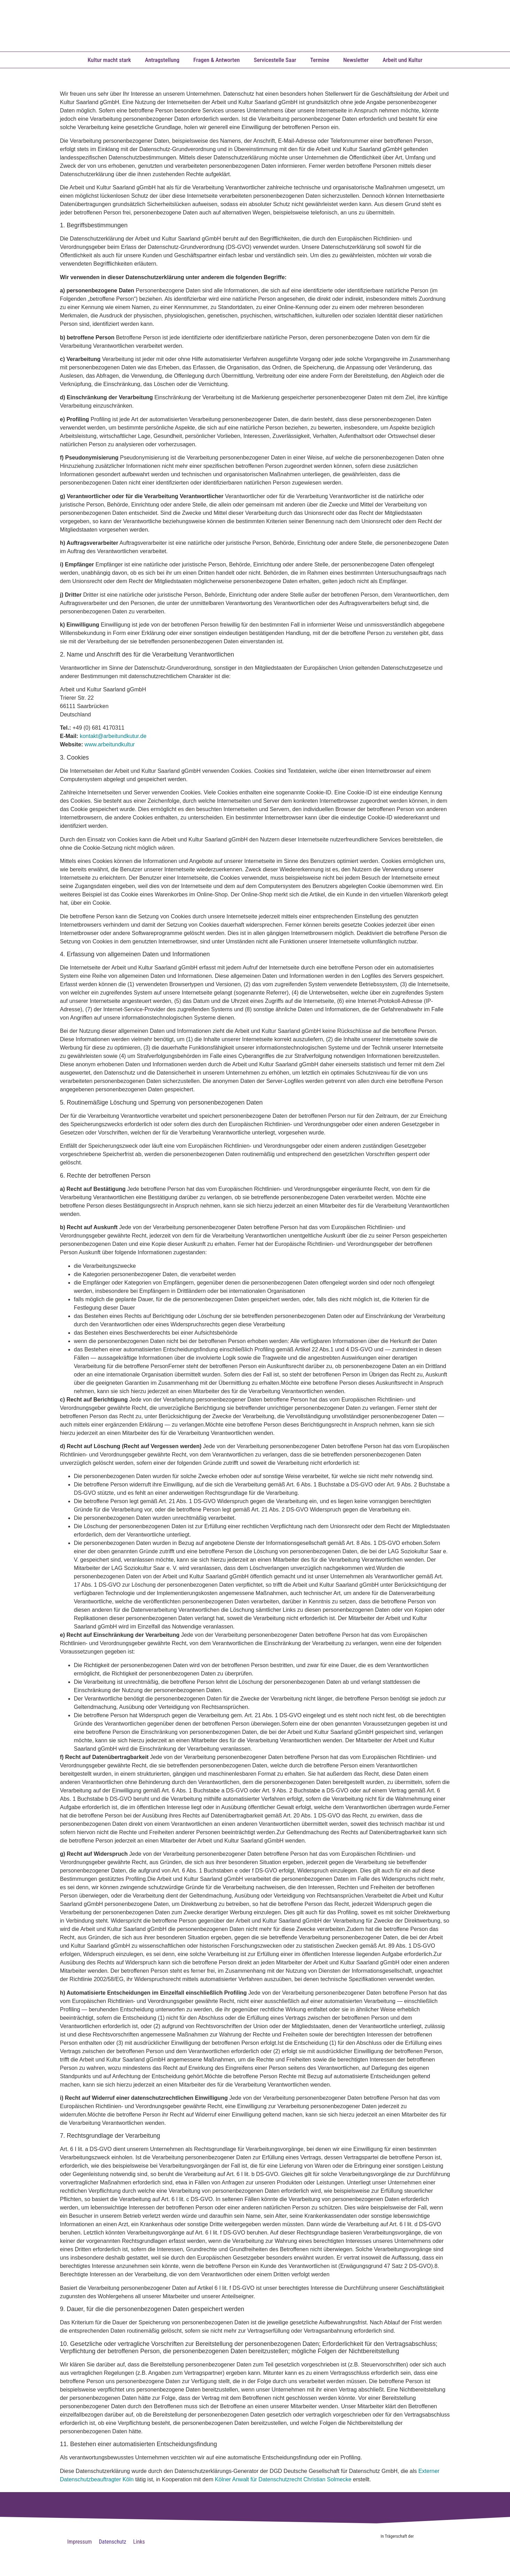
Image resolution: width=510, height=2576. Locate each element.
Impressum (79, 2541)
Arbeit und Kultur (402, 59)
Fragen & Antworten (216, 59)
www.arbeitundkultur (110, 744)
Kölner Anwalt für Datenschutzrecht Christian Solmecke (283, 2479)
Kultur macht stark (109, 59)
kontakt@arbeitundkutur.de (113, 736)
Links (139, 2541)
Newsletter (356, 59)
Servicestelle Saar (275, 59)
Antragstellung (162, 59)
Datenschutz (112, 2541)
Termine (319, 59)
